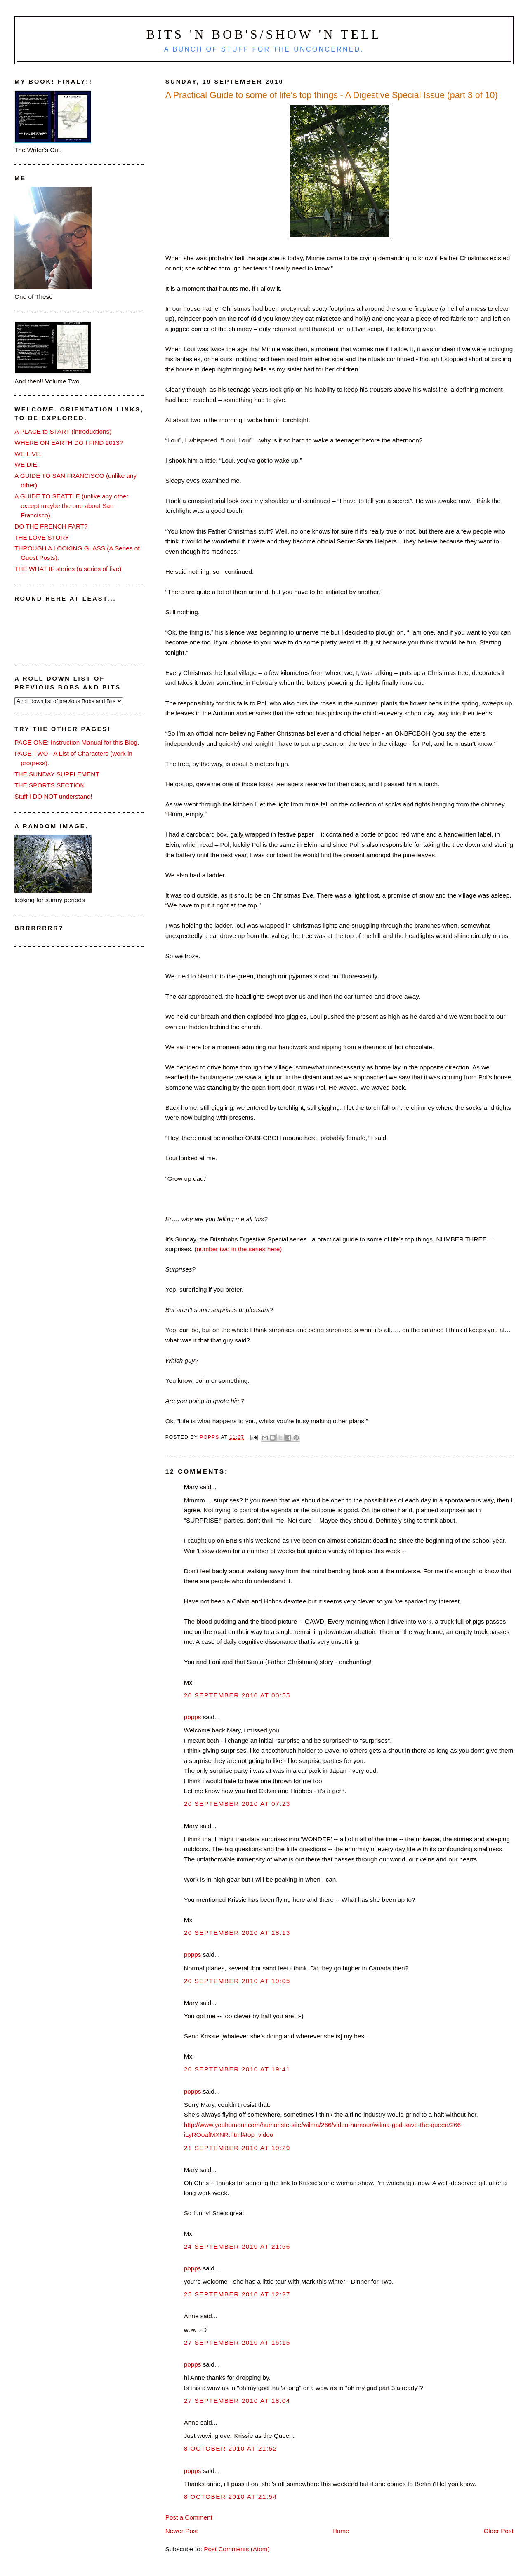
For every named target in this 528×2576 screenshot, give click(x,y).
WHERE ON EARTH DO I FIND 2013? (68, 442)
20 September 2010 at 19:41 (237, 2069)
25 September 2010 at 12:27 (237, 2294)
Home (340, 2530)
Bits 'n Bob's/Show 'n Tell (264, 35)
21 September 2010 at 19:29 (237, 2147)
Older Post (498, 2530)
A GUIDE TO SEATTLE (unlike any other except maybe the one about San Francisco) (71, 506)
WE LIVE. (28, 453)
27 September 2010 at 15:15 (237, 2342)
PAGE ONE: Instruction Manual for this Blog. (76, 742)
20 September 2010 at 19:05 (237, 1980)
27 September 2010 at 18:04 (237, 2400)
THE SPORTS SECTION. (50, 785)
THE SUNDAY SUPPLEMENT (56, 774)
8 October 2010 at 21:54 (230, 2496)
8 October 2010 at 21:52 (230, 2448)
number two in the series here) (239, 1249)
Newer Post (181, 2530)
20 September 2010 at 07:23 (237, 1803)
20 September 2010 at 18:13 (237, 1932)
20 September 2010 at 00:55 (237, 1695)
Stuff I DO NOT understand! (53, 796)
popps (192, 1716)
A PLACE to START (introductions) (62, 431)
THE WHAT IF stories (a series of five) (67, 568)
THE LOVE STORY (41, 537)
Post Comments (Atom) (236, 2548)
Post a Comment (188, 2517)
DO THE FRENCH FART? (50, 526)
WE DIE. (26, 464)
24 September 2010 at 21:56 (237, 2246)
